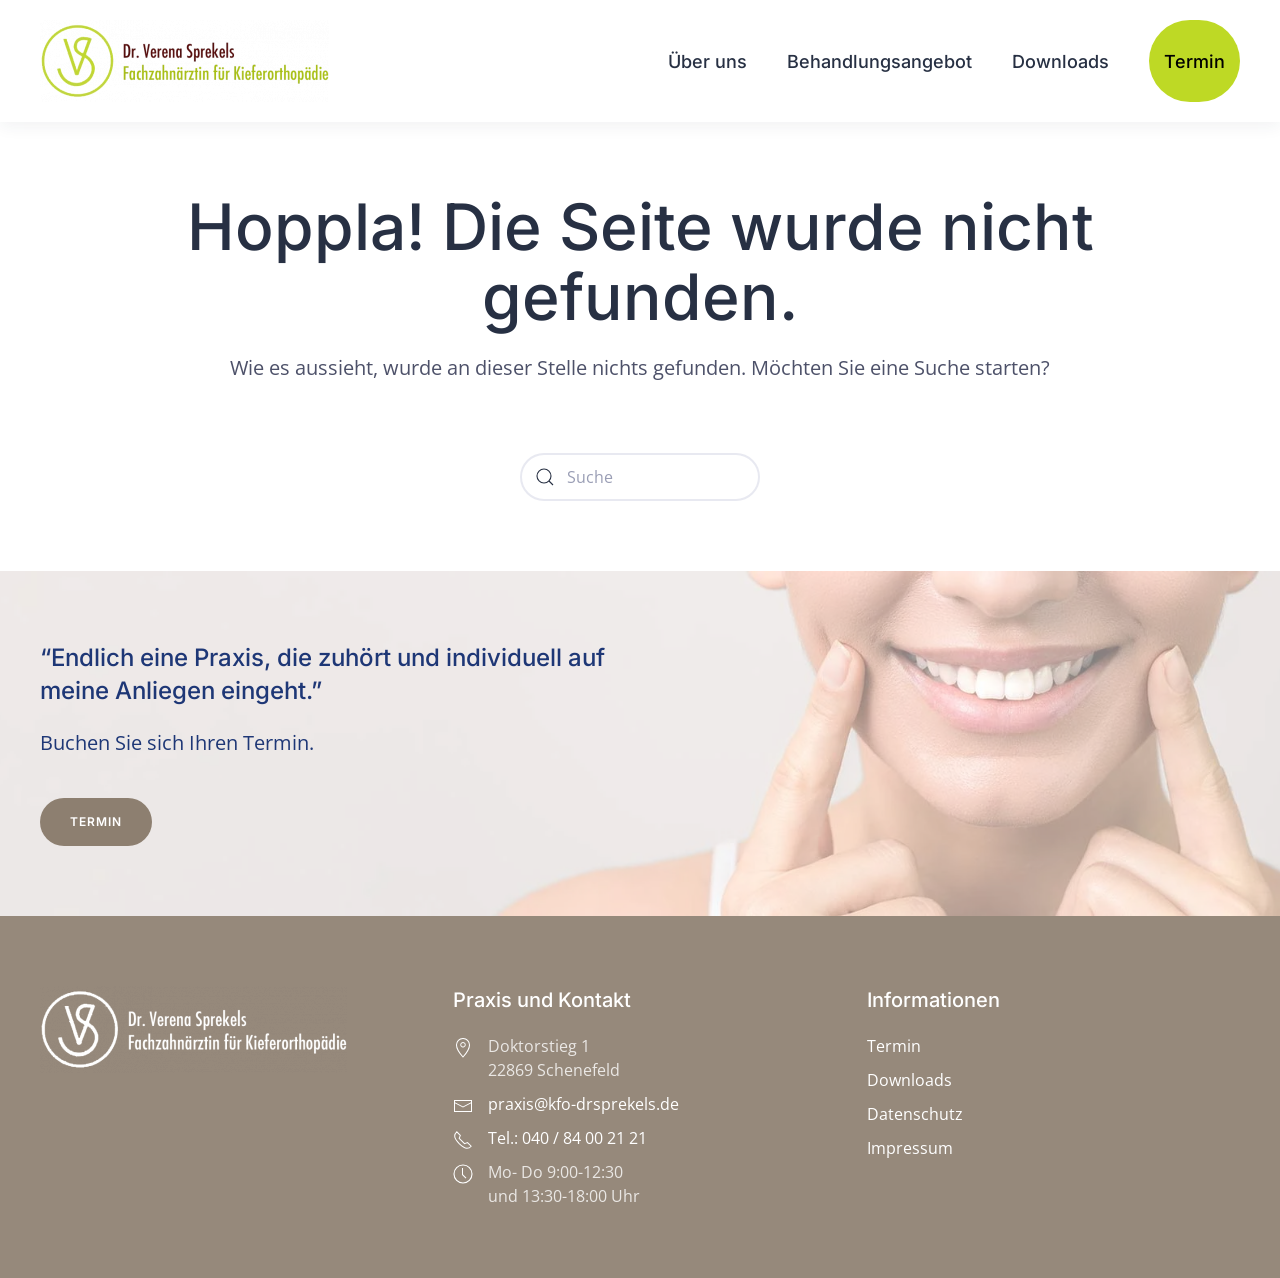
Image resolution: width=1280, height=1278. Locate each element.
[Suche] (640, 477)
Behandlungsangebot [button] (879, 61)
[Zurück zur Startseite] (188, 61)
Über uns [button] (707, 61)
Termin (1194, 61)
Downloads (1060, 61)
